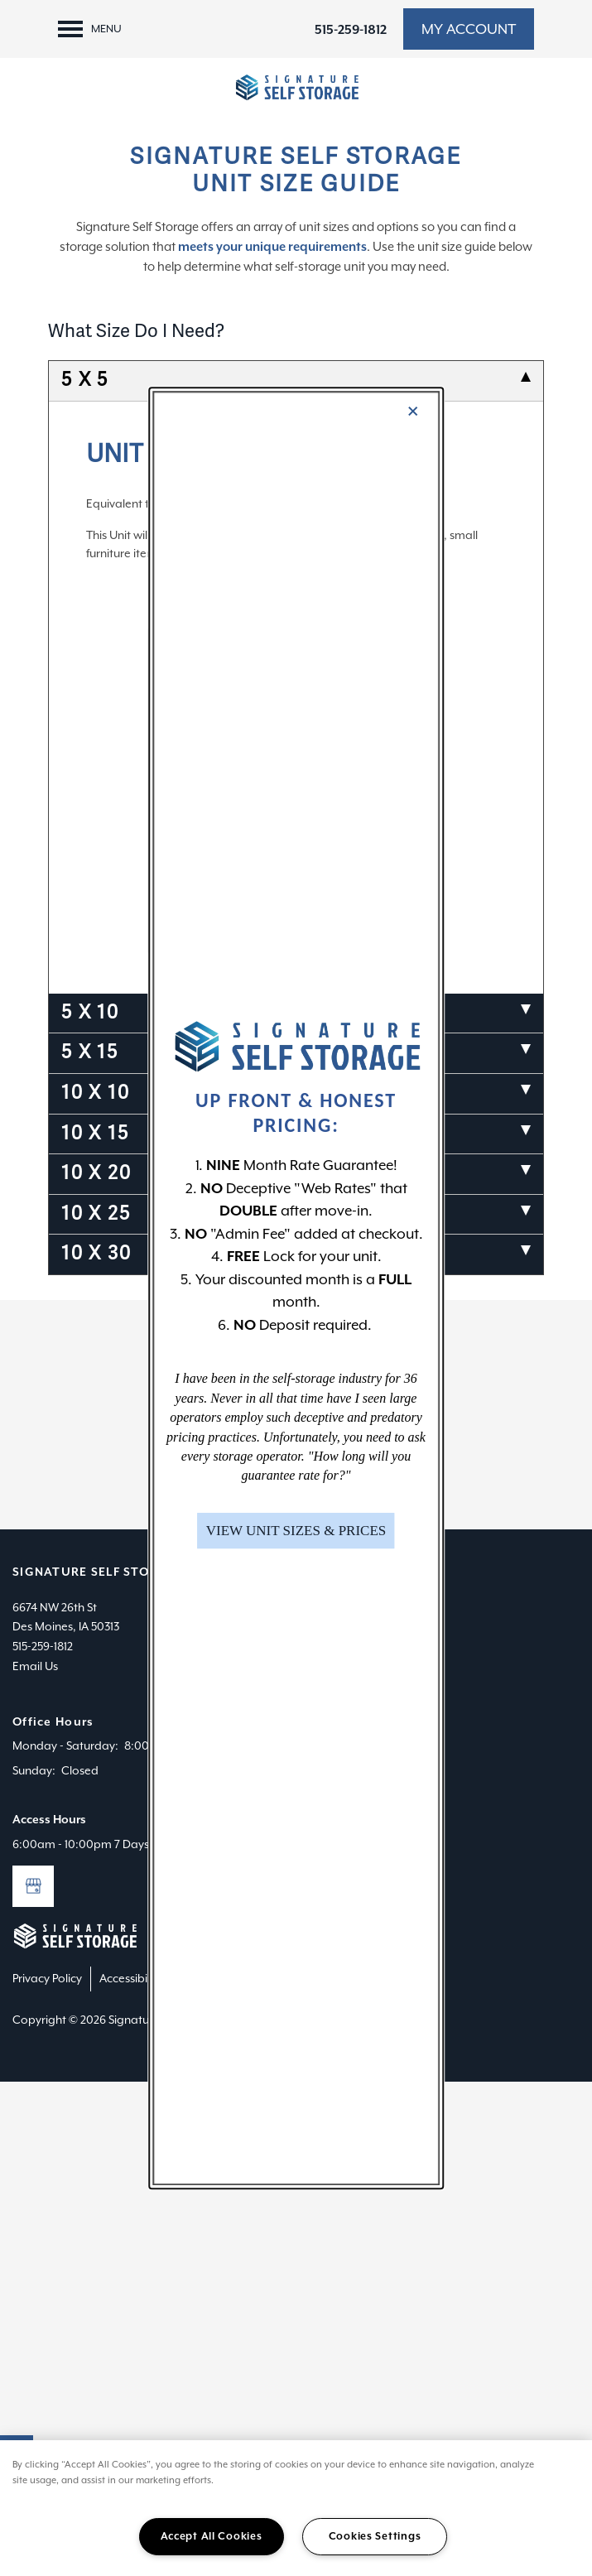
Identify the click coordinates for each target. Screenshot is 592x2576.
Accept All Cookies (211, 2536)
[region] (296, 2508)
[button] (296, 1530)
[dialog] (296, 1288)
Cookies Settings (375, 2536)
